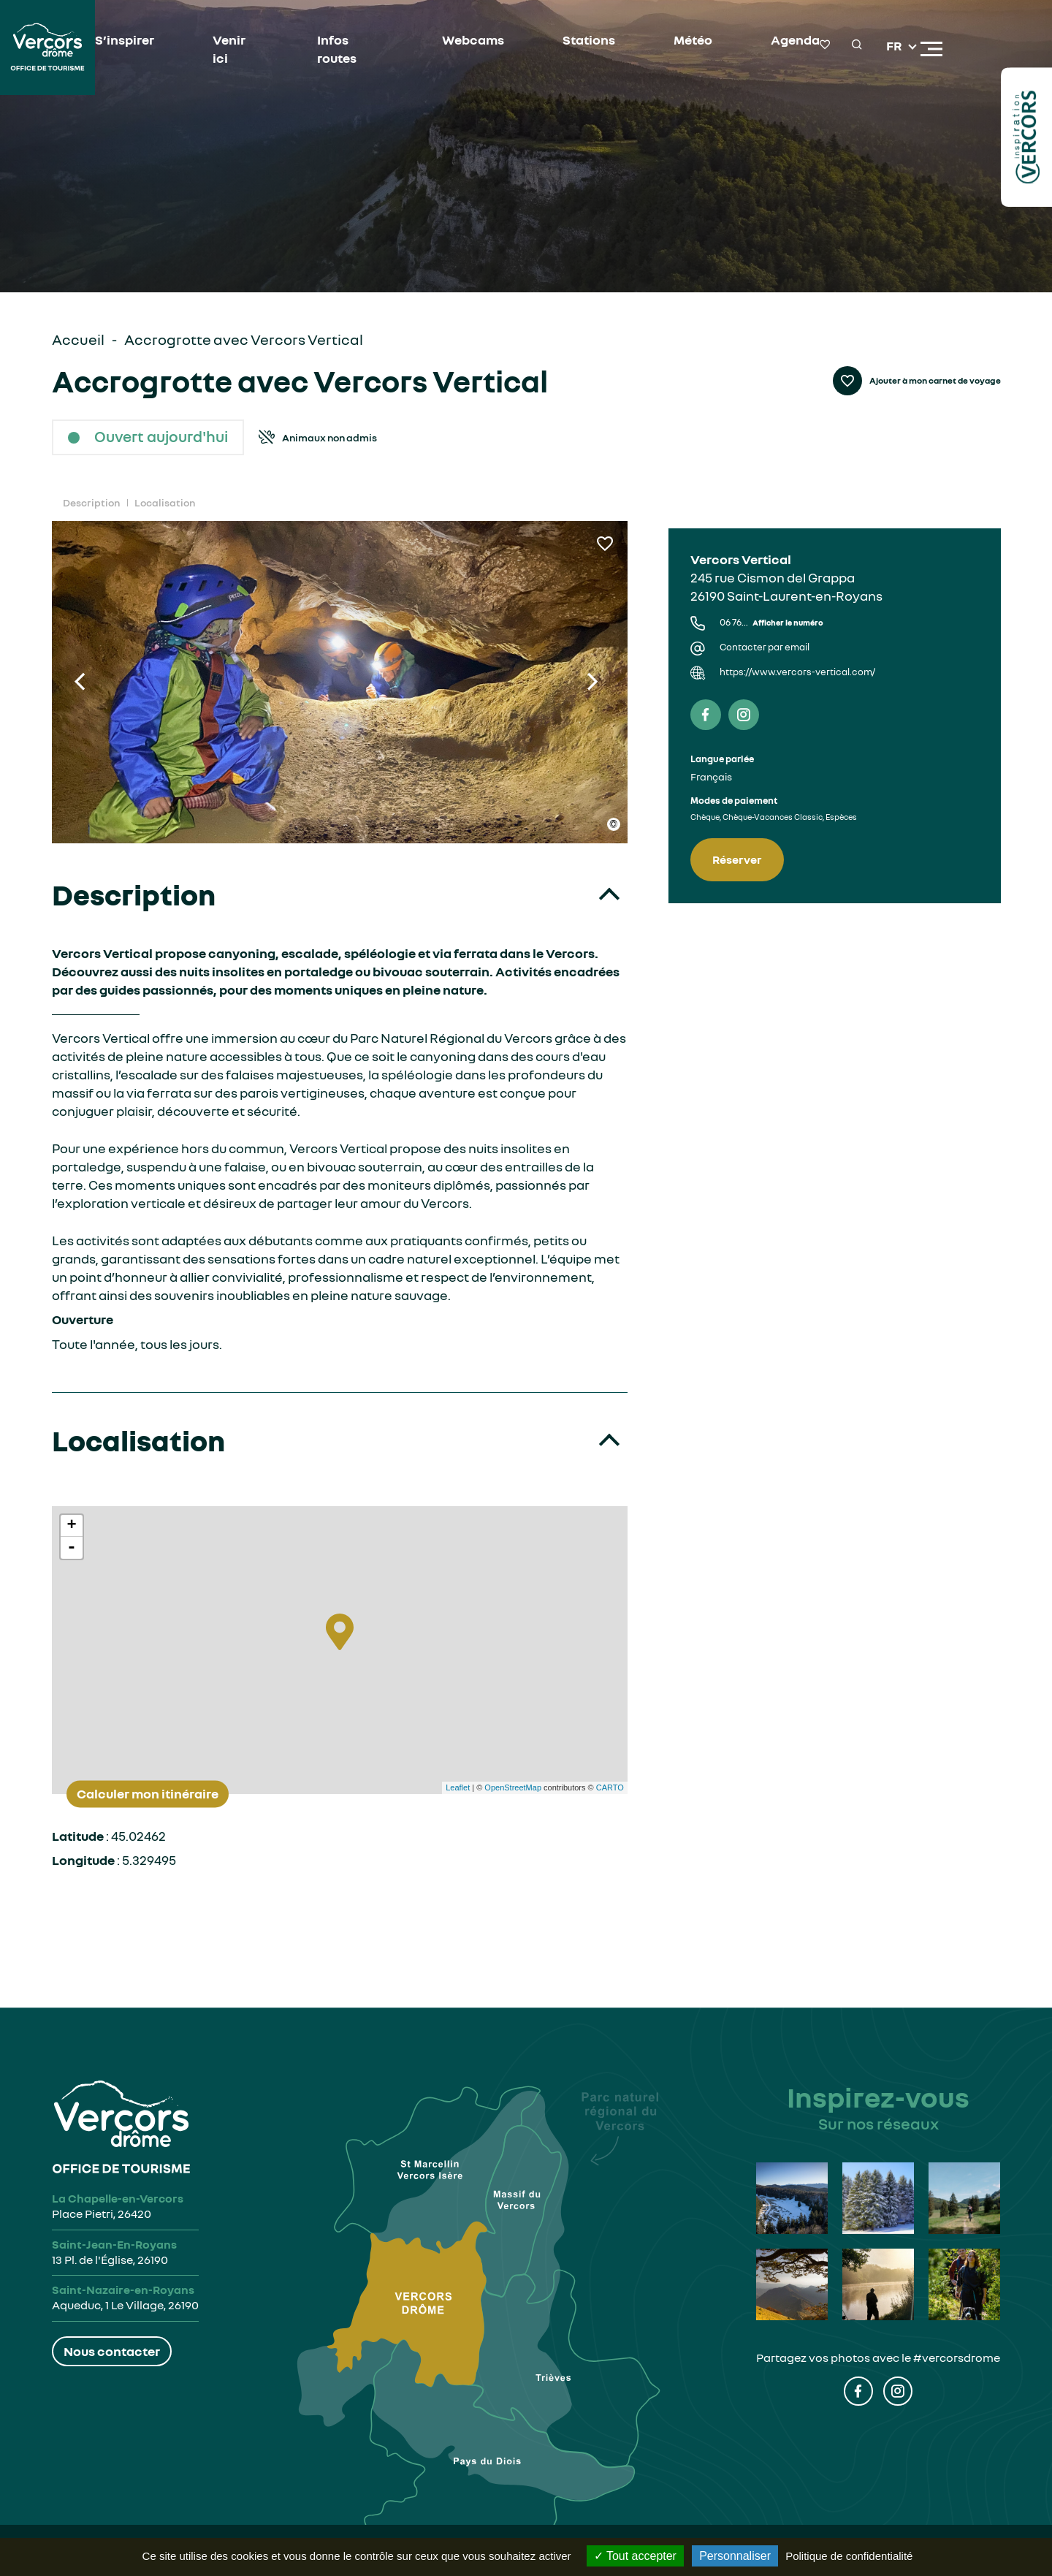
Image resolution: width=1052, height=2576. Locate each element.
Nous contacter (112, 2351)
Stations (589, 39)
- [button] (71, 1548)
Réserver (737, 859)
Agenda (795, 39)
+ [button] (71, 1526)
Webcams (473, 39)
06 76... (771, 622)
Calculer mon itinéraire (147, 1793)
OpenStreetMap (512, 1787)
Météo (693, 39)
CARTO (610, 1787)
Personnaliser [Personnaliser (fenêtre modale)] (735, 2556)
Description (91, 502)
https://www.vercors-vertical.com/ (797, 671)
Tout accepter (635, 2556)
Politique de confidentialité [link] (848, 2556)
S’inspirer (124, 39)
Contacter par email (764, 647)
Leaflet (458, 1787)
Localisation (164, 502)
